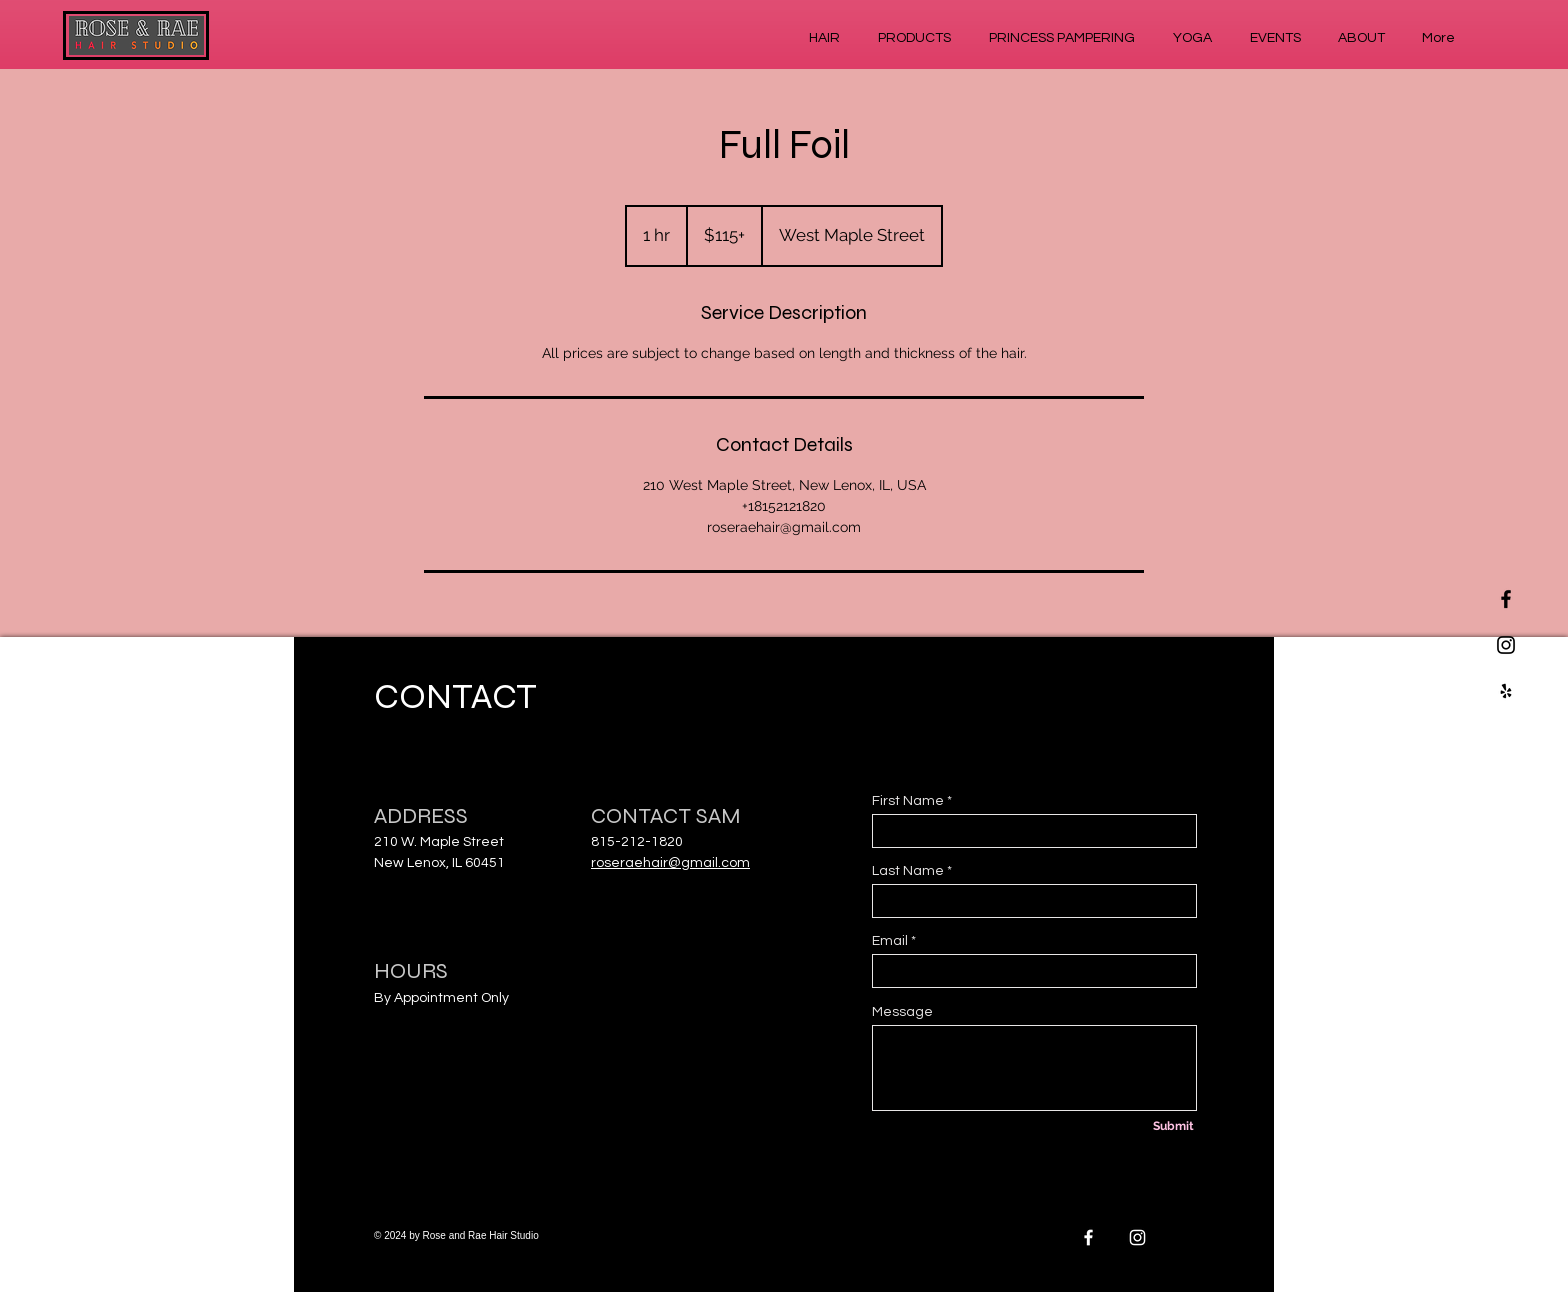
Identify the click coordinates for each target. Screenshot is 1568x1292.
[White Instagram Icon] (1137, 1237)
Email (890, 941)
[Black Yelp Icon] (1506, 691)
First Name (908, 801)
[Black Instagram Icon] (1506, 645)
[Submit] (1173, 1127)
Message (902, 1012)
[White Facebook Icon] (1088, 1237)
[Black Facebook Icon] (1506, 599)
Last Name (908, 871)
